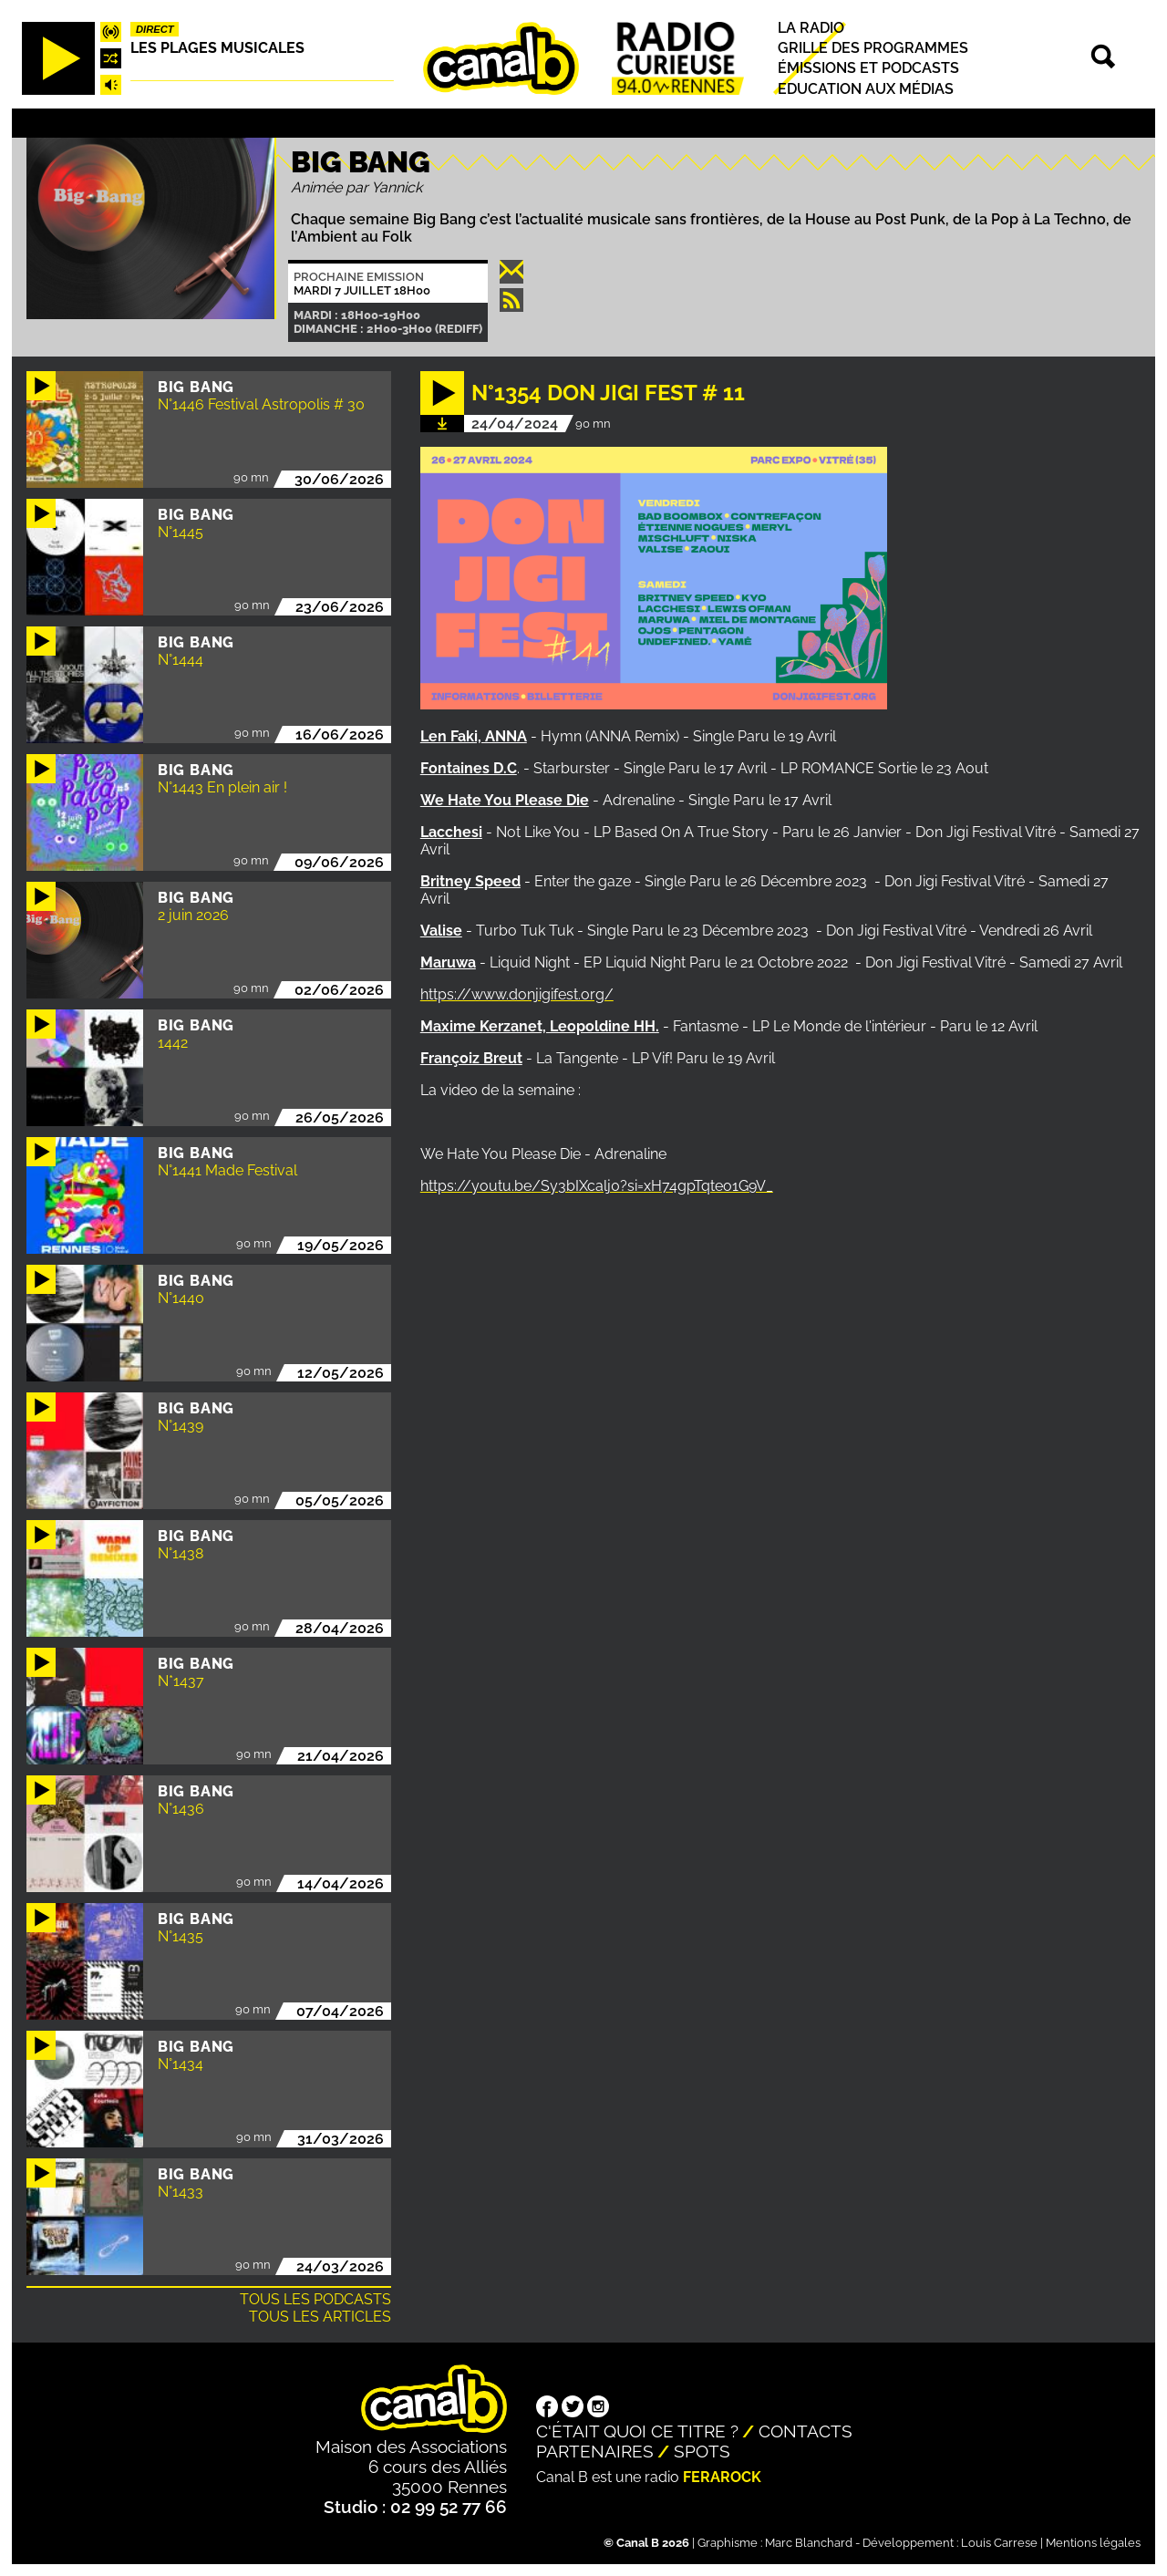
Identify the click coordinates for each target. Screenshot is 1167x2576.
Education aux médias (866, 89)
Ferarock (722, 2477)
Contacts (805, 2431)
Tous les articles (320, 2316)
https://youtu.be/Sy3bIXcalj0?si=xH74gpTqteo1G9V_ (596, 1186)
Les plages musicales (217, 48)
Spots (702, 2451)
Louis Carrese (999, 2543)
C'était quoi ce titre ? (637, 2431)
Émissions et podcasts (868, 69)
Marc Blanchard (808, 2543)
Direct (155, 29)
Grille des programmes (873, 48)
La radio (811, 27)
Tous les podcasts (315, 2299)
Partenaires (595, 2451)
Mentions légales (1093, 2543)
